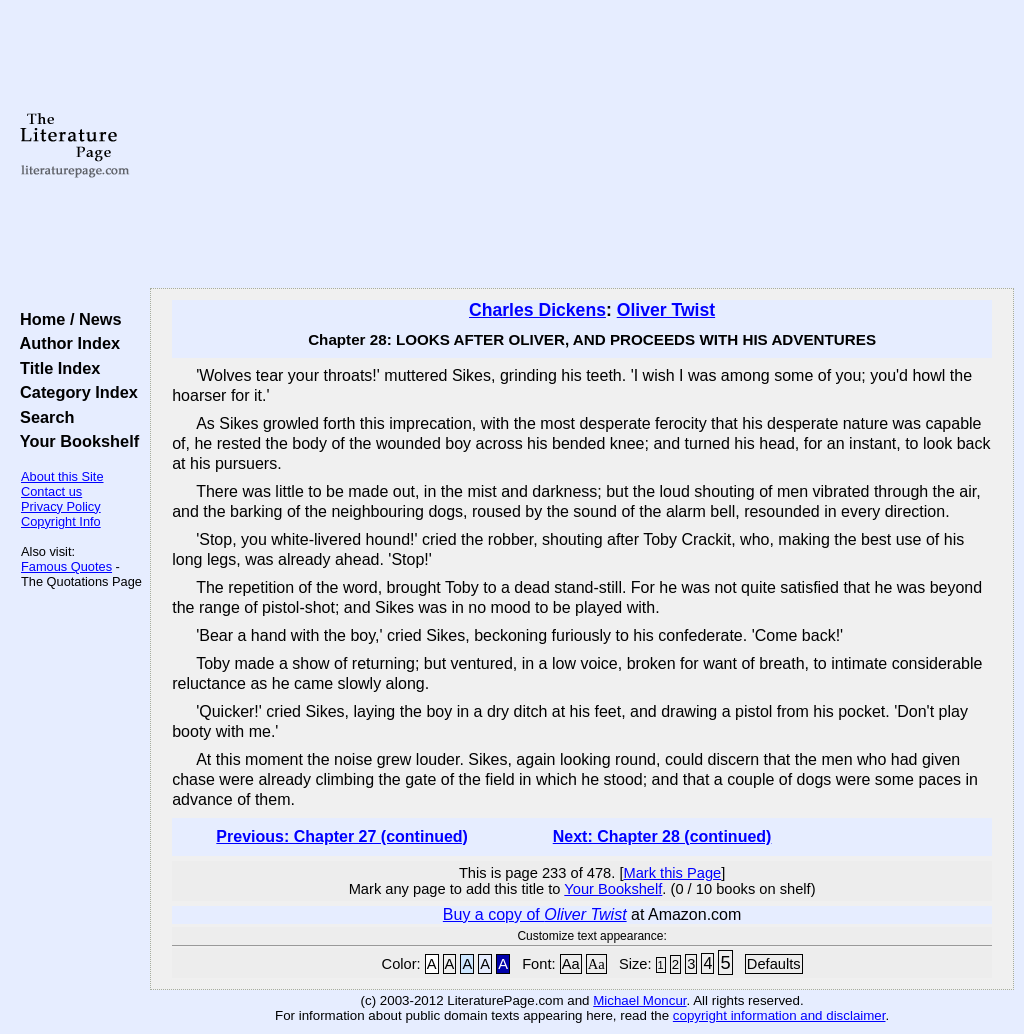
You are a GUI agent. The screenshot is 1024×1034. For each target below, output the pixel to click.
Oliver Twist (666, 310)
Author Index (65, 343)
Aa (571, 964)
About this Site (62, 476)
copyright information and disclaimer (779, 1015)
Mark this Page (672, 873)
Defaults (774, 964)
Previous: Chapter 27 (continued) (342, 836)
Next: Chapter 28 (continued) (662, 836)
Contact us (51, 491)
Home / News (66, 319)
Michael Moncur (639, 1000)
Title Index (55, 368)
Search (42, 417)
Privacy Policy (61, 506)
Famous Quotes (66, 566)
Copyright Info (61, 521)
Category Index (74, 392)
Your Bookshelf (75, 441)
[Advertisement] (582, 145)
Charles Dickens (537, 310)
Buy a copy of (535, 914)
